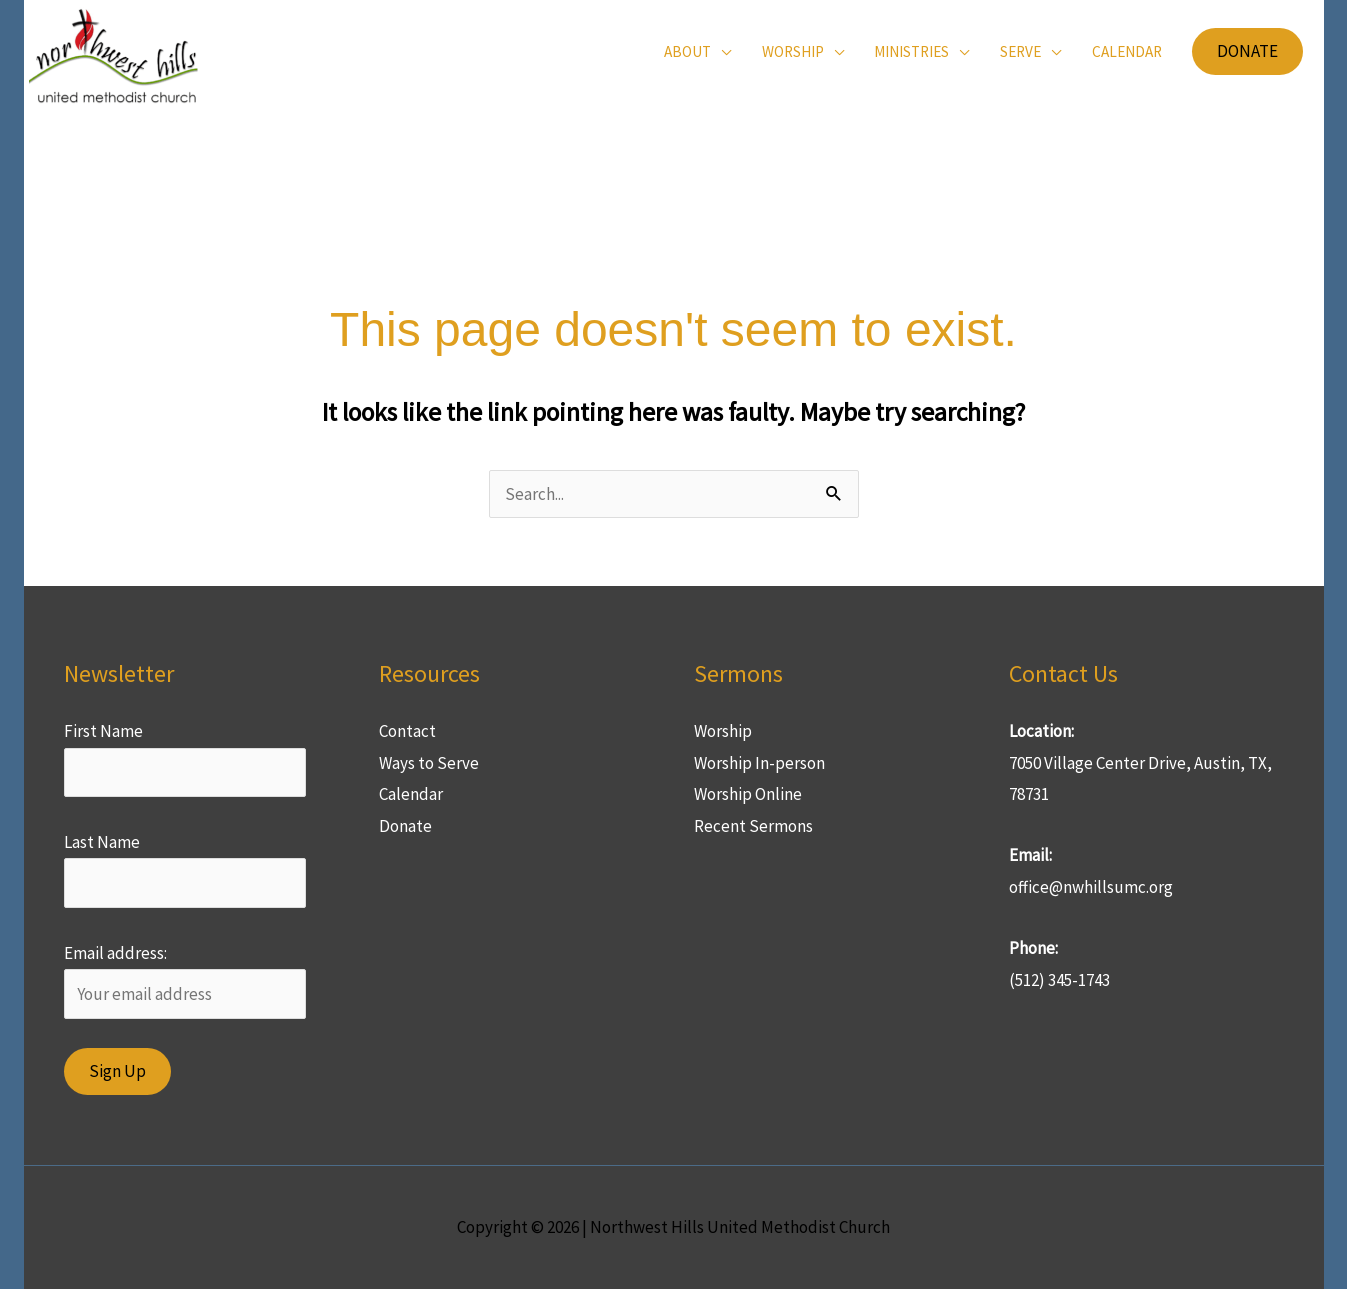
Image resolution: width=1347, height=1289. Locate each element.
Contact (407, 731)
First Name (103, 731)
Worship (723, 731)
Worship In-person (759, 763)
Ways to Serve (429, 763)
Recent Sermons (753, 826)
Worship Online (748, 794)
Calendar (411, 794)
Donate (405, 826)
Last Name (102, 842)
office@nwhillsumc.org (1091, 887)
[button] (698, 52)
